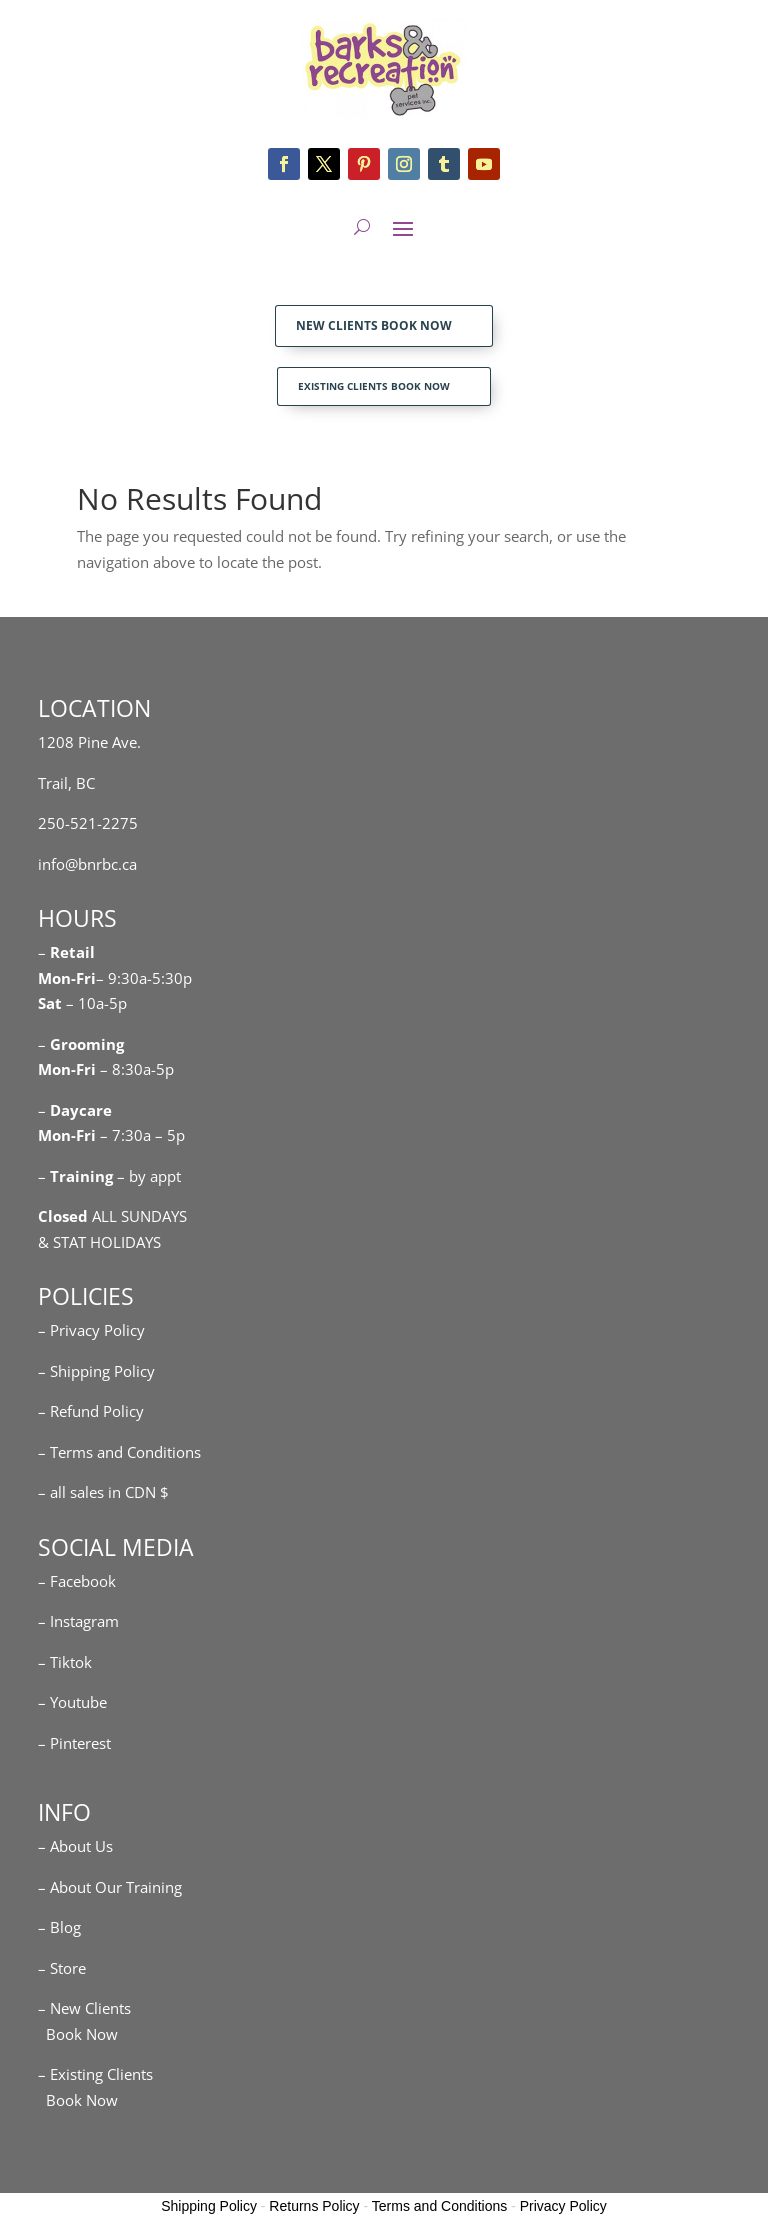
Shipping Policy (209, 2206)
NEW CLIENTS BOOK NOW (374, 325)
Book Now (78, 2034)
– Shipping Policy (96, 1371)
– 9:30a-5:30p (144, 978)
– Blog (59, 1927)
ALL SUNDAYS (112, 1216)
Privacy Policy (563, 2206)
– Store (62, 1968)
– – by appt (109, 1176)
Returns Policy (314, 2206)
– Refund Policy (91, 1411)
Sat (50, 1003)
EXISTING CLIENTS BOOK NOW (374, 386)
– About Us (75, 1846)
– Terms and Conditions (119, 1452)
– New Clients (84, 2008)
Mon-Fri (67, 1069)
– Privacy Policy (91, 1330)
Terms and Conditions (439, 2206)
